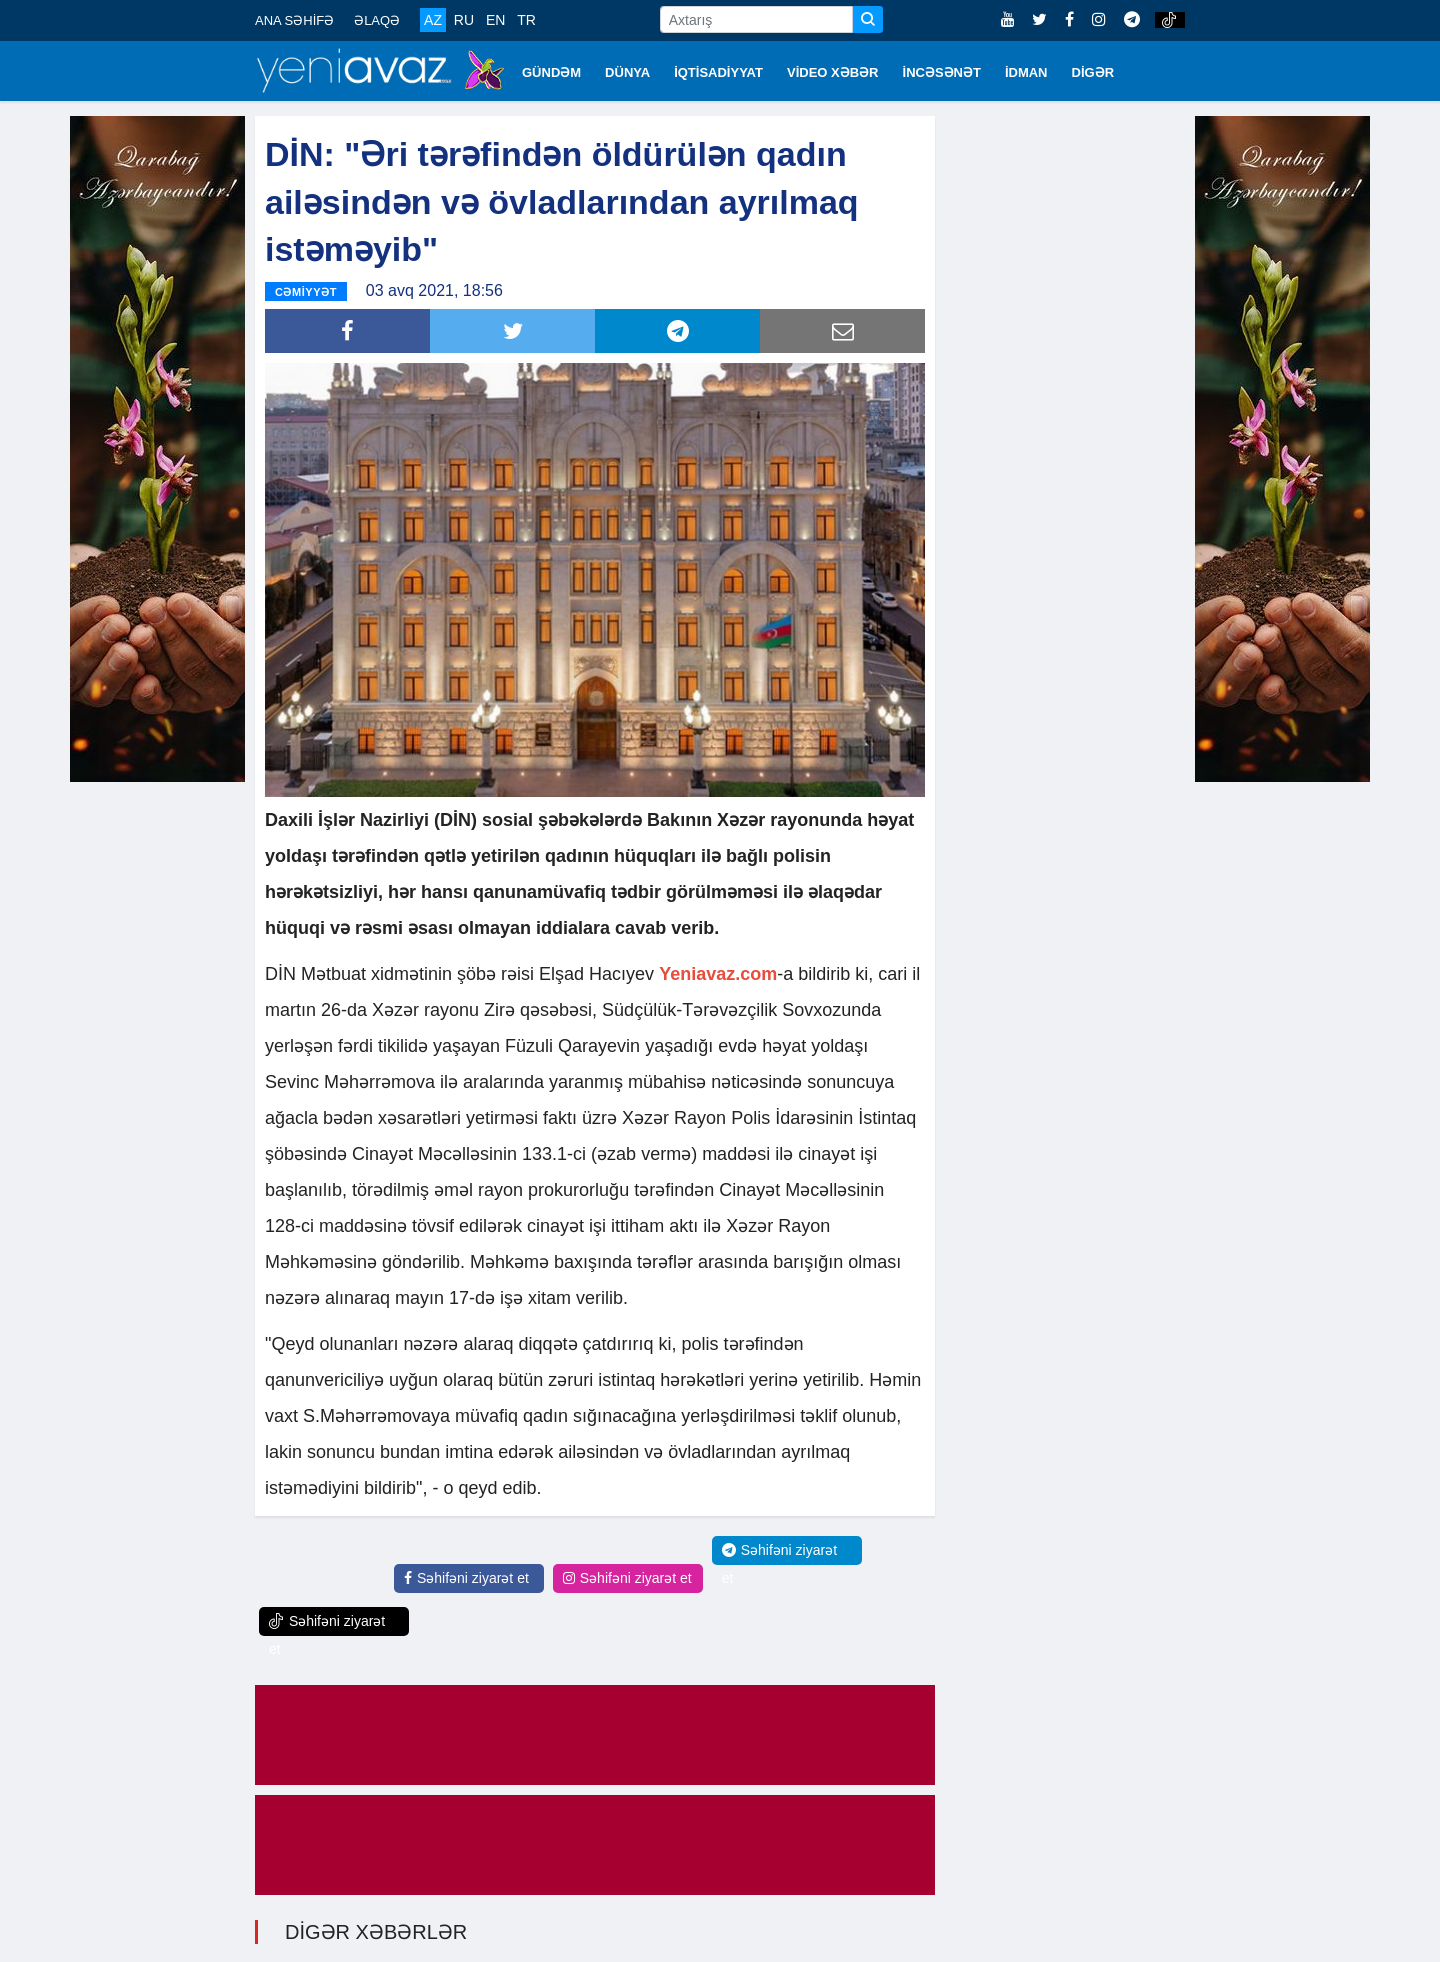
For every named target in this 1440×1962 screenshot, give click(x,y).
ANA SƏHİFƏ (294, 20)
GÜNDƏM (551, 72)
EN (495, 20)
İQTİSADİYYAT (718, 72)
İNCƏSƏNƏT (942, 72)
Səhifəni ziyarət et (466, 1576)
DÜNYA (627, 72)
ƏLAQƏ (377, 20)
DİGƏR (1093, 72)
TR (526, 20)
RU (464, 20)
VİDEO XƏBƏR (833, 72)
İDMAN (1026, 72)
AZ (433, 20)
